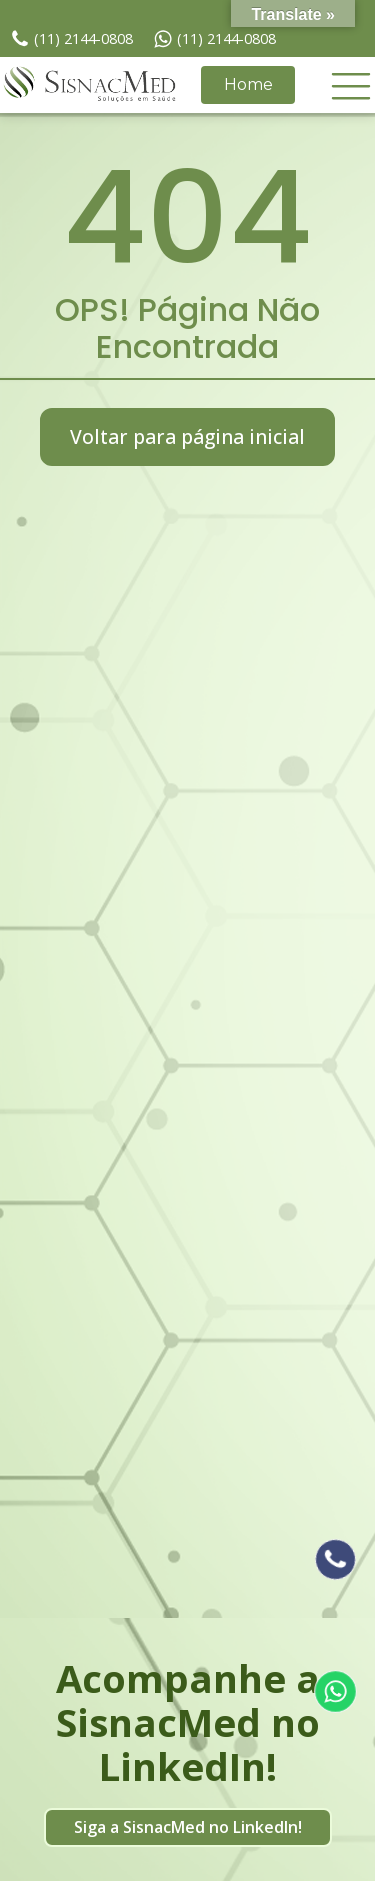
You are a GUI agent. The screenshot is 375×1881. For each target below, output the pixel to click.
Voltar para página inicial (187, 436)
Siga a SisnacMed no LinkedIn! (188, 1827)
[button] (351, 85)
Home (248, 84)
